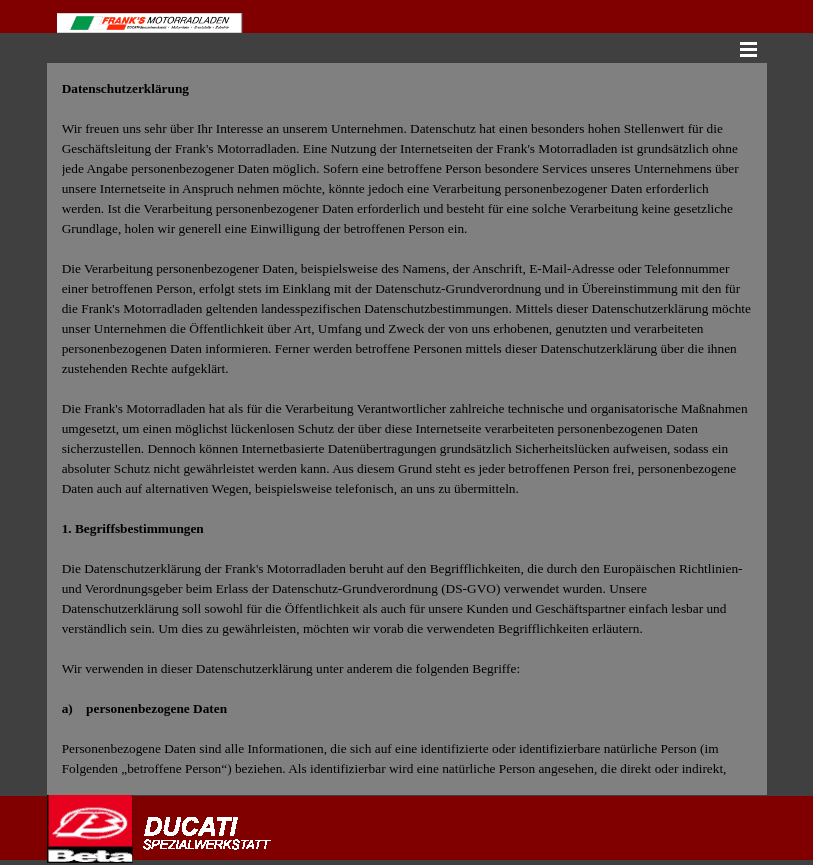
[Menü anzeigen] (749, 49)
